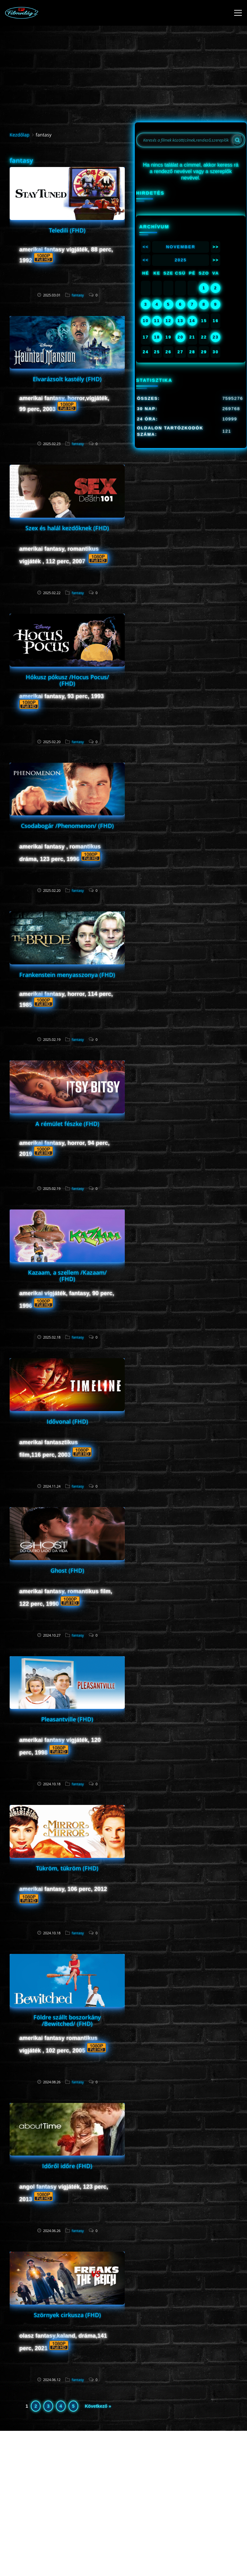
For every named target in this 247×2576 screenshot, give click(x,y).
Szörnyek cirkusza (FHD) (67, 2315)
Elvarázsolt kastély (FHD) (67, 379)
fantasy (78, 295)
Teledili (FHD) (67, 230)
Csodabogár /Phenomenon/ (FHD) (67, 825)
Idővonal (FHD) (67, 1421)
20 (180, 337)
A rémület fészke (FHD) (67, 1124)
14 (192, 320)
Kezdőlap (20, 135)
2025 (181, 260)
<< (145, 246)
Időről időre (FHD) (67, 2166)
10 (146, 320)
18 (157, 337)
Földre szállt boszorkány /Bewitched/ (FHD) (67, 2020)
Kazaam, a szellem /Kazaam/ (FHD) (67, 1275)
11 (157, 320)
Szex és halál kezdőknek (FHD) (67, 528)
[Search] (237, 140)
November (180, 246)
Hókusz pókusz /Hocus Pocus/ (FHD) (67, 680)
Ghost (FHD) (67, 1570)
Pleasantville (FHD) (67, 1719)
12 (168, 320)
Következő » (98, 2406)
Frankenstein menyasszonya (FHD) (67, 974)
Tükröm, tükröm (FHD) (67, 1868)
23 (215, 337)
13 (180, 320)
